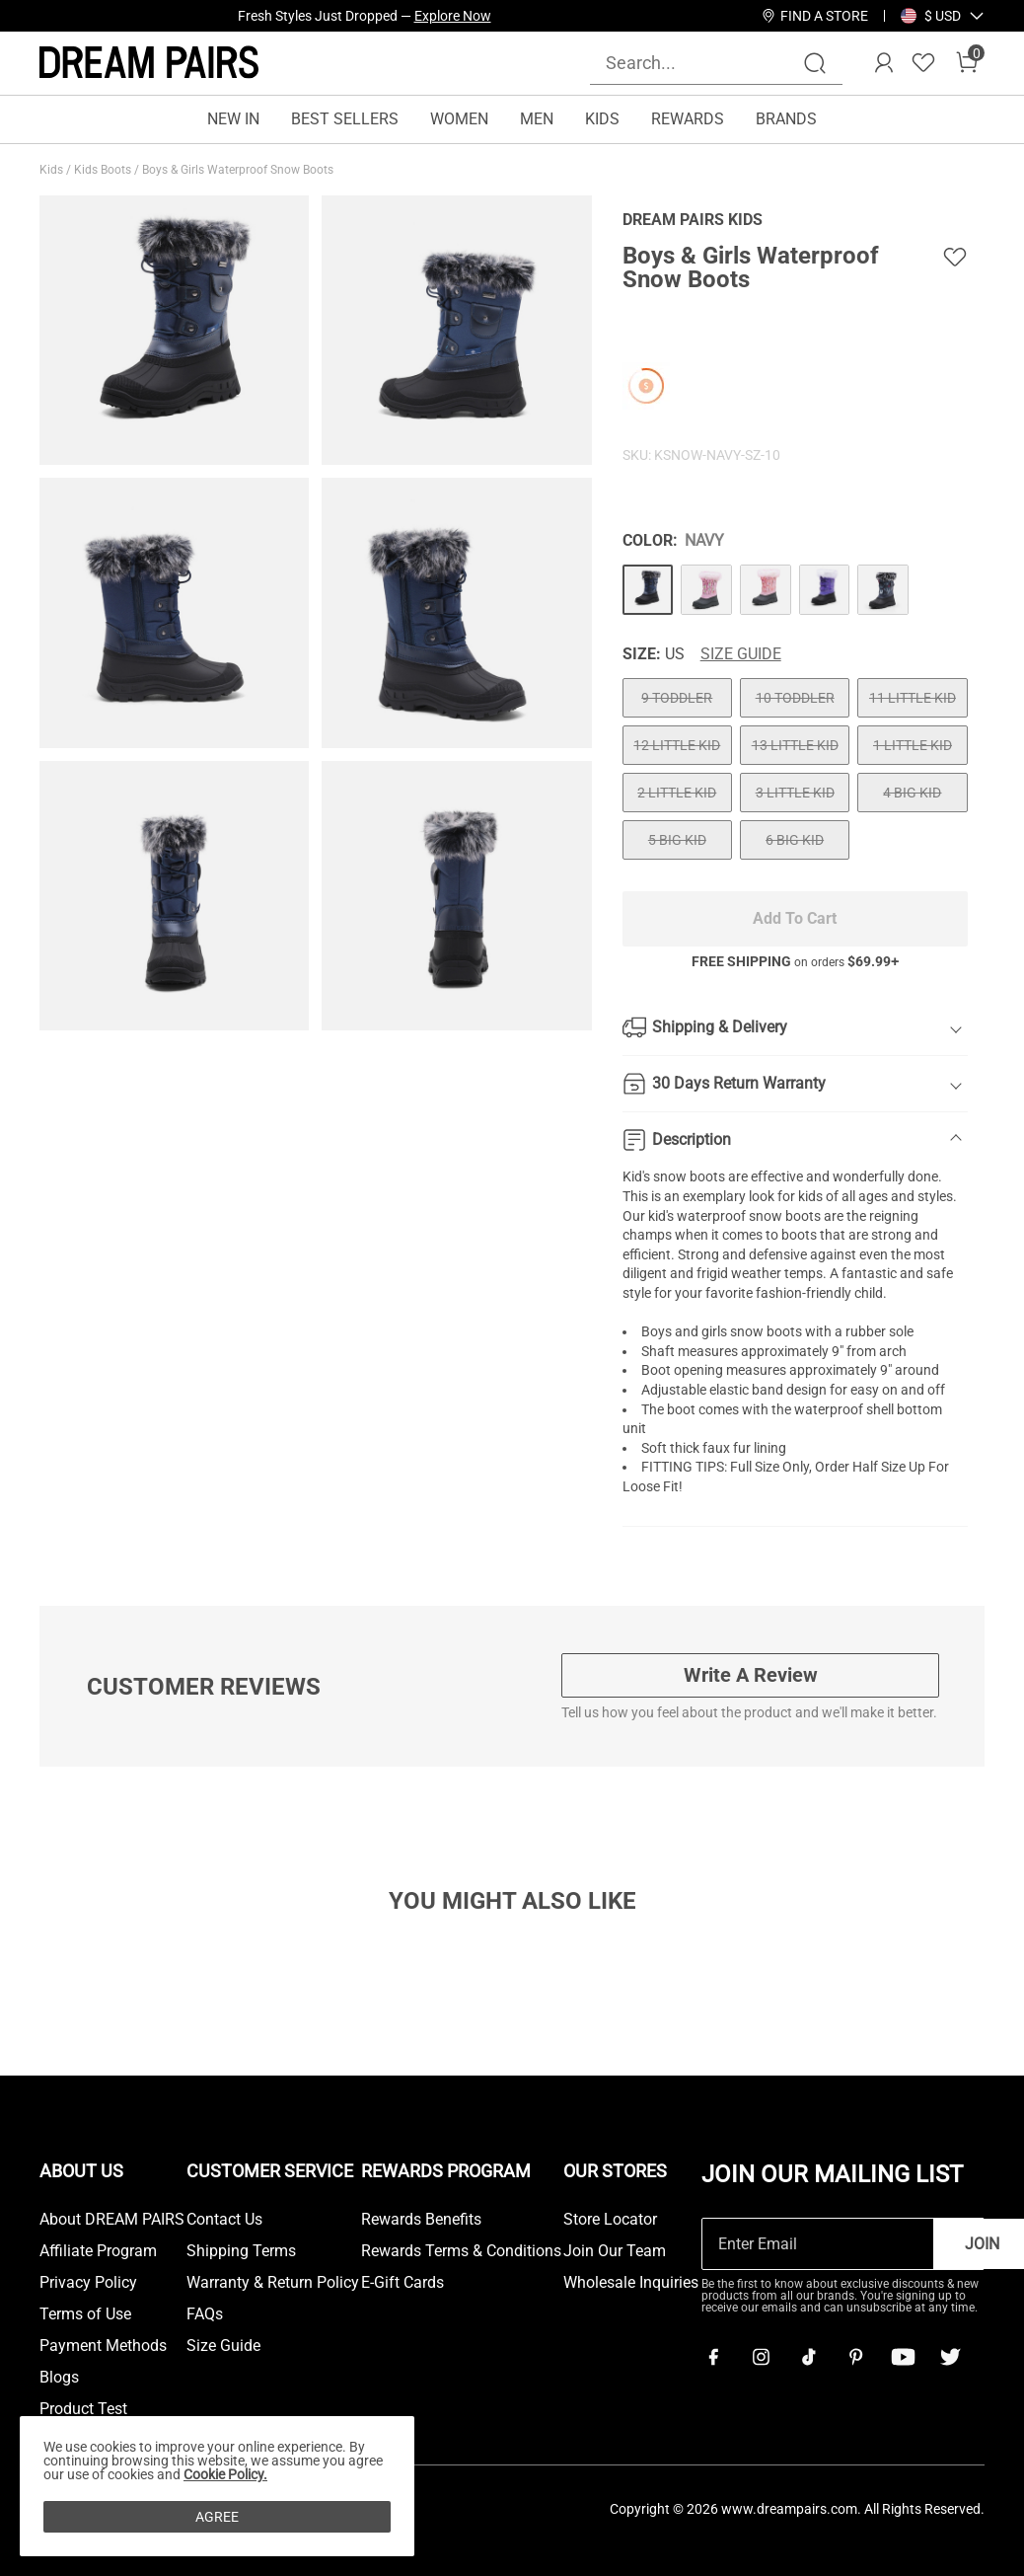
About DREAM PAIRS (111, 2220)
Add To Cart (795, 918)
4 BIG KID (912, 792)
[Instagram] (760, 2357)
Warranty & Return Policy (272, 2283)
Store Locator (610, 2220)
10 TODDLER (795, 698)
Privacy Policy (88, 2283)
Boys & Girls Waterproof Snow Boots (239, 170)
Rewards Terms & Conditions (461, 2251)
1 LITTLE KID (912, 745)
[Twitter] (950, 2357)
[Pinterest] (855, 2357)
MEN (536, 119)
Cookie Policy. (225, 2474)
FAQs (204, 2314)
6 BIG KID (795, 840)
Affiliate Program (98, 2251)
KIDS (602, 119)
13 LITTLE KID (795, 745)
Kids (52, 170)
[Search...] (704, 62)
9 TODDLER (676, 698)
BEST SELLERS (345, 119)
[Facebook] (713, 2357)
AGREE (217, 2517)
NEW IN (233, 119)
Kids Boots (104, 170)
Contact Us (224, 2220)
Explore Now (452, 16)
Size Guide (740, 654)
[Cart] (967, 63)
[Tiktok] (808, 2357)
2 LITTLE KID (676, 792)
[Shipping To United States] (931, 16)
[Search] (815, 63)
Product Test (83, 2409)
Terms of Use (85, 2314)
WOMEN (459, 119)
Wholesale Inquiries (630, 2283)
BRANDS (786, 119)
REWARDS (687, 119)
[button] (943, 16)
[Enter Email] (817, 2244)
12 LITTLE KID (676, 745)
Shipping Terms (241, 2251)
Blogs (59, 2378)
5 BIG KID (677, 840)
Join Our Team (614, 2251)
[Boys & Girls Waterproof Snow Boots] (648, 590)
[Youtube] (902, 2357)
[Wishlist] (923, 63)
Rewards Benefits (421, 2220)
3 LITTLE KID (795, 792)
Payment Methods (103, 2346)
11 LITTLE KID (912, 698)
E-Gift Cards (402, 2283)
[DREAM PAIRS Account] (884, 63)
